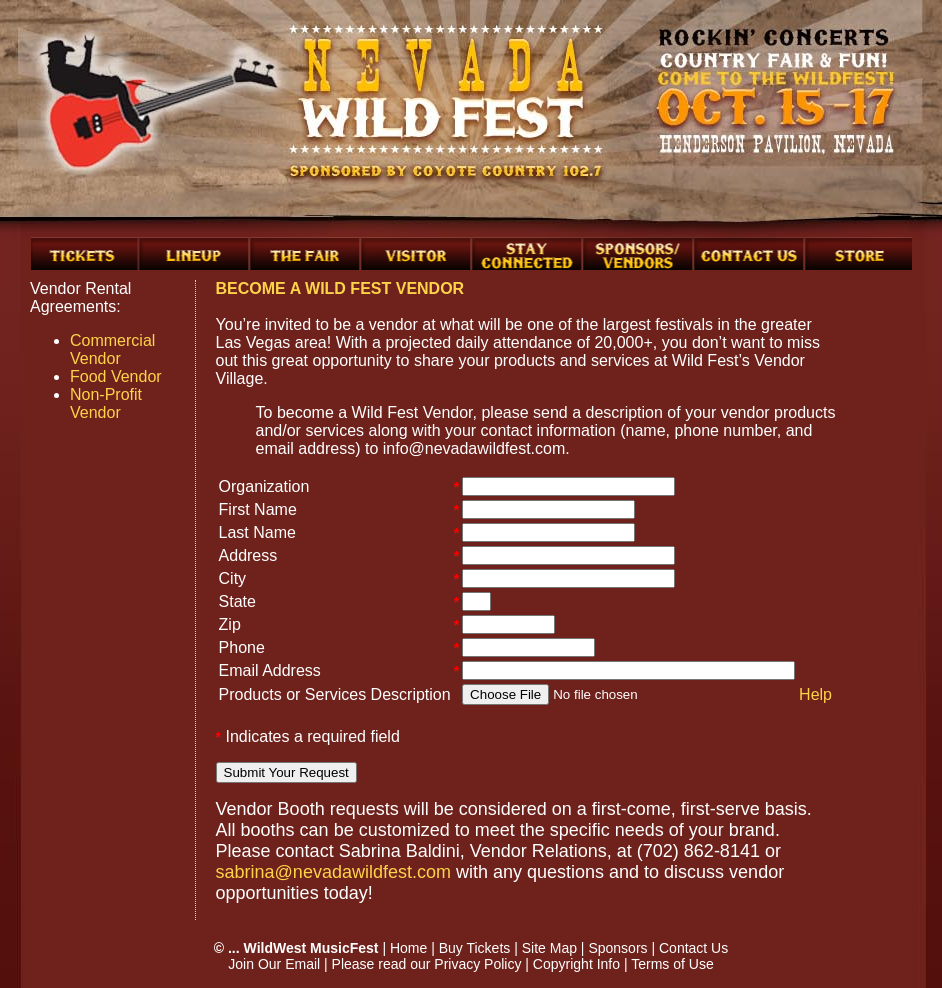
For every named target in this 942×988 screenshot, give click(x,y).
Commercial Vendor (112, 349)
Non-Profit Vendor (106, 403)
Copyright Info (576, 964)
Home (408, 948)
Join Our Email (274, 964)
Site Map (549, 948)
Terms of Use (672, 964)
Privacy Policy (477, 964)
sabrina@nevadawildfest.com (333, 872)
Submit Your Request (286, 772)
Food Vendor (116, 376)
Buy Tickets (475, 948)
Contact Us (693, 948)
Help (815, 694)
